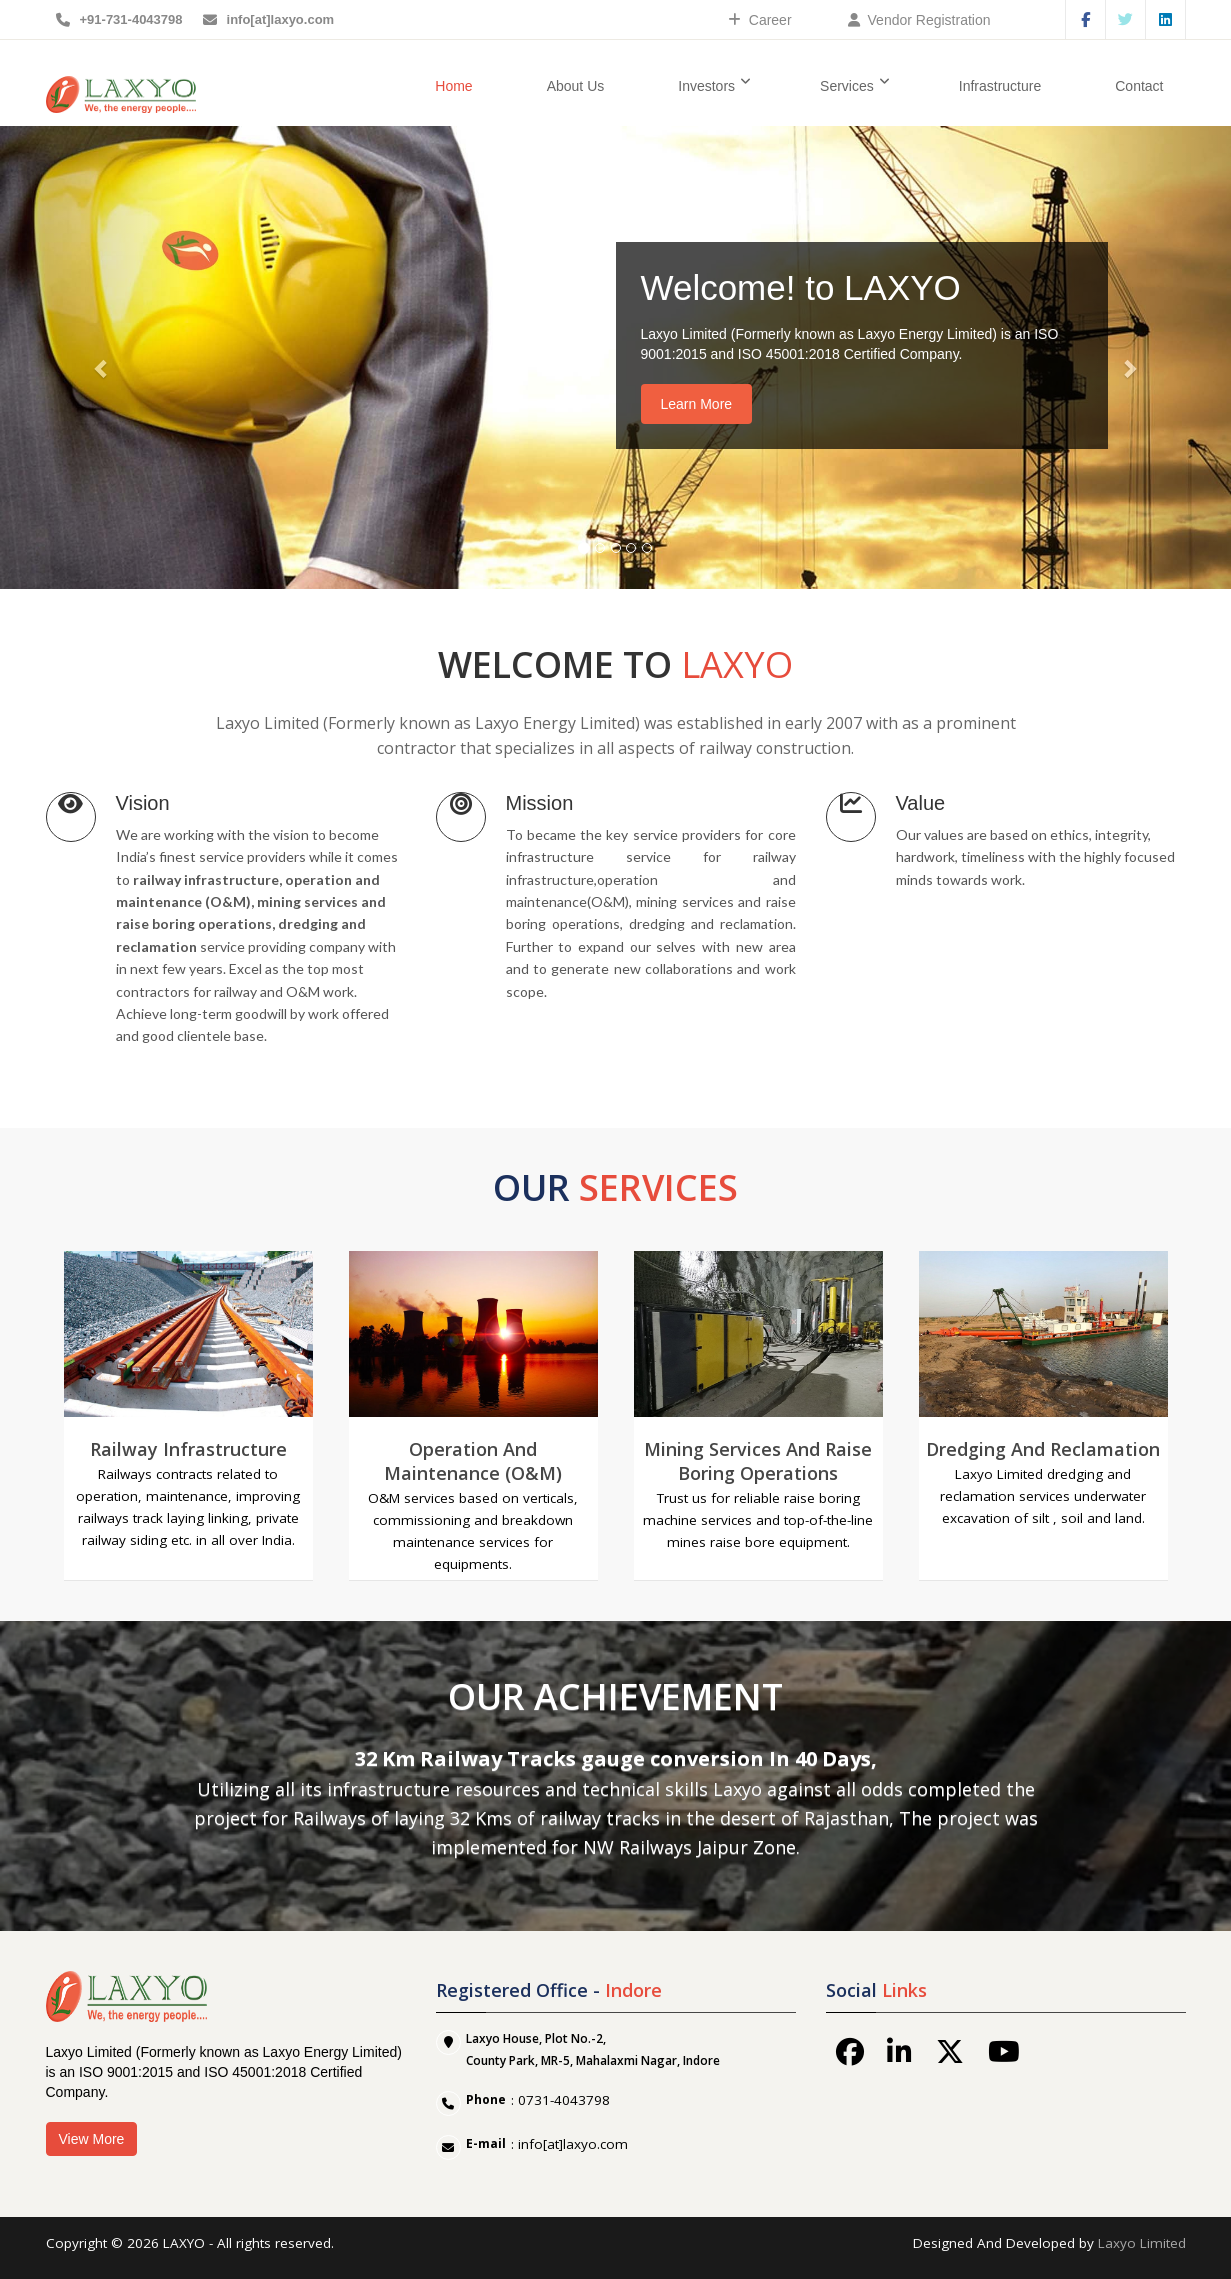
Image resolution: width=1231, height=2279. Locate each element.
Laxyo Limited (1142, 2243)
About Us (576, 86)
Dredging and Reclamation (1043, 1449)
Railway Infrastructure (188, 1449)
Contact (1139, 86)
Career (760, 20)
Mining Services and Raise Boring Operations (758, 1461)
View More (92, 2139)
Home (453, 86)
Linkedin (1165, 19)
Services (855, 85)
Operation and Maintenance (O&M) (473, 1461)
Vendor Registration (919, 20)
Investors (714, 85)
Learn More (697, 404)
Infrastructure (1000, 86)
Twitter (1125, 19)
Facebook (1085, 19)
